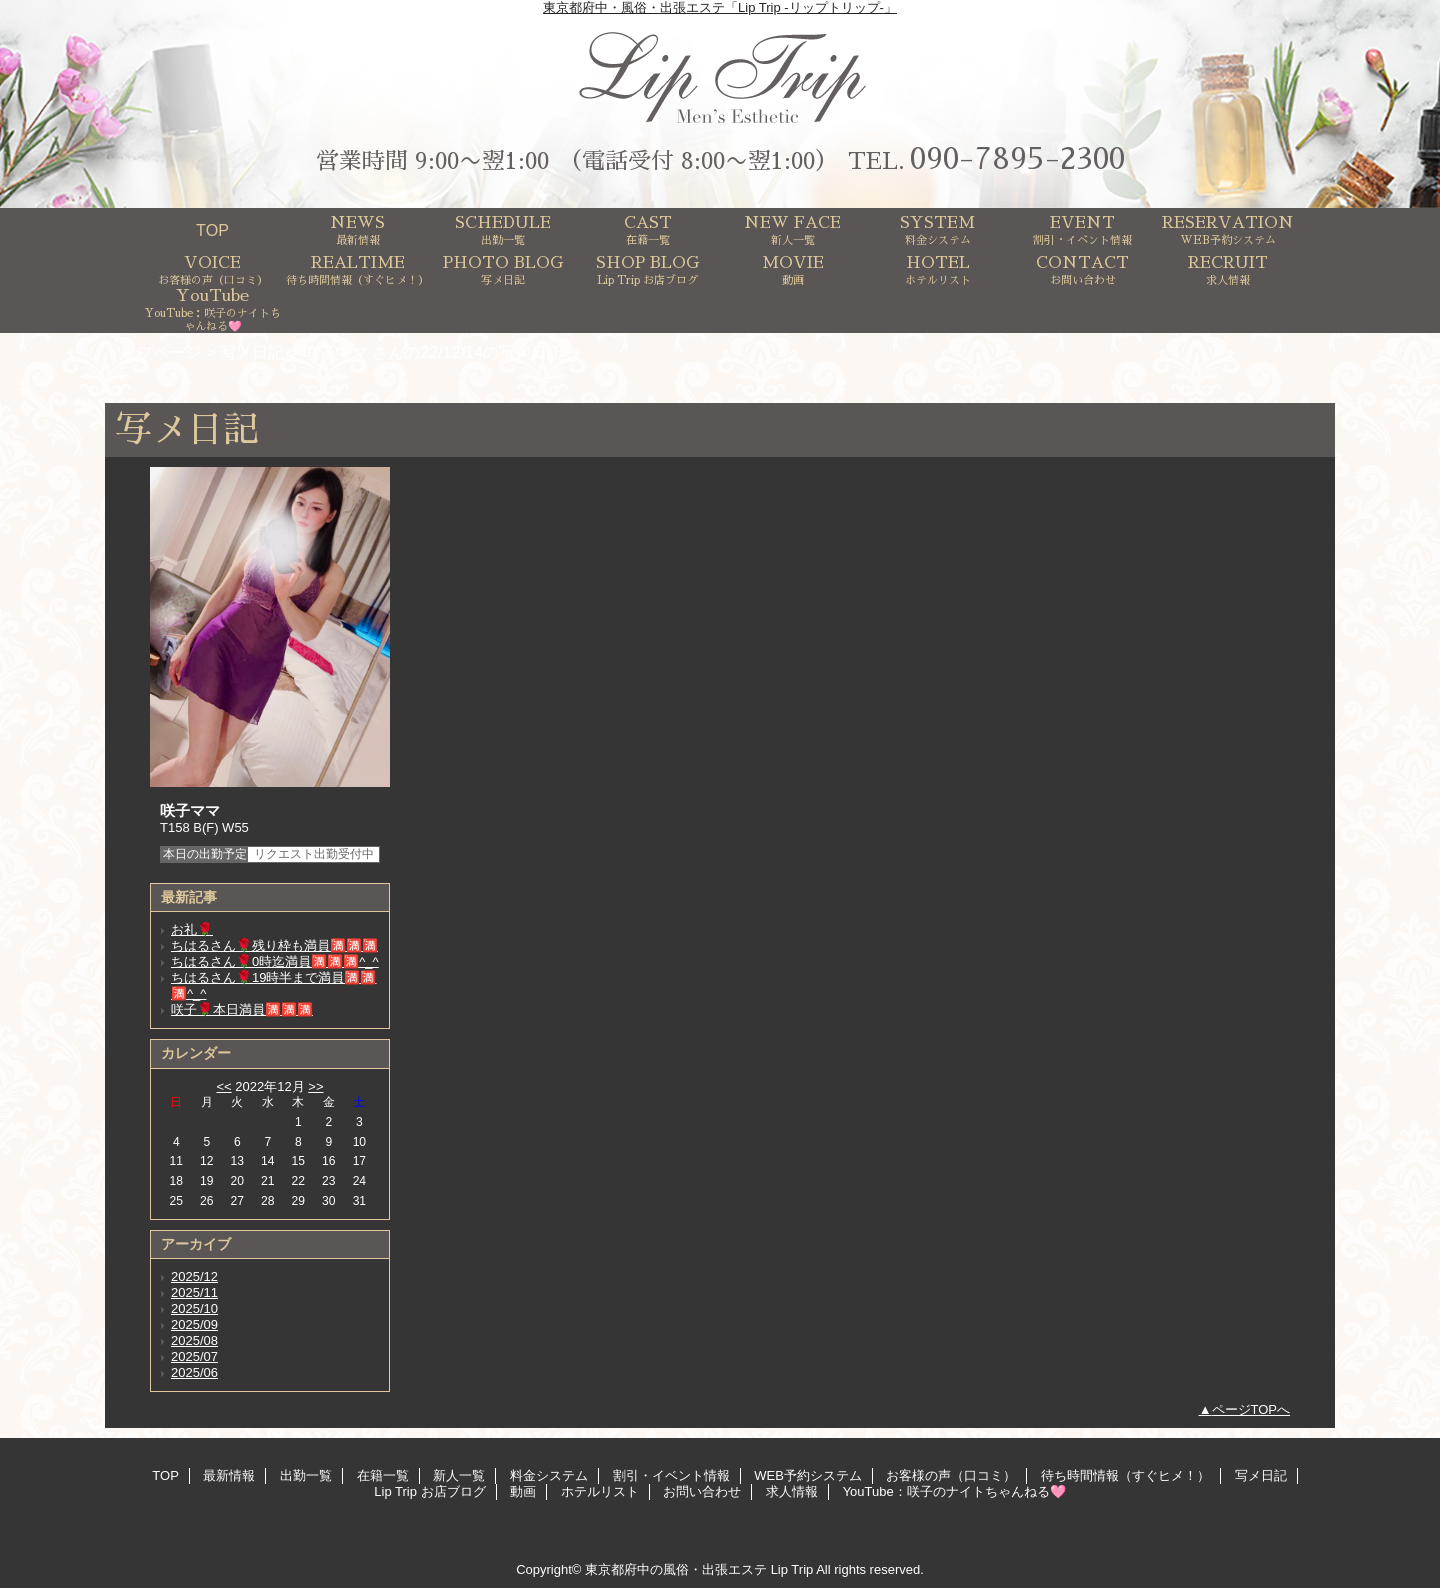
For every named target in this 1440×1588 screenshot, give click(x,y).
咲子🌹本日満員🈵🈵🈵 (242, 1009)
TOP (212, 230)
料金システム (549, 1475)
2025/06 (194, 1372)
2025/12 (194, 1276)
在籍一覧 (383, 1475)
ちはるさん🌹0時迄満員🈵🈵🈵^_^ (275, 961)
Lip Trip (792, 1569)
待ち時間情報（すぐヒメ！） (1125, 1475)
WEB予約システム (808, 1475)
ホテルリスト (600, 1491)
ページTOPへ (1251, 1409)
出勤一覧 (306, 1475)
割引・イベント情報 (671, 1475)
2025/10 (194, 1308)
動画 (523, 1491)
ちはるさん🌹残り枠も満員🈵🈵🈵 (274, 945)
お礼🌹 (192, 929)
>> (315, 1086)
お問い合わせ (702, 1491)
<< (223, 1086)
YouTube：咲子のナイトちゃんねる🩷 (954, 1491)
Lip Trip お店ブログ (429, 1491)
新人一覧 (459, 1475)
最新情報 (229, 1475)
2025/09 (194, 1324)
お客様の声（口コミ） (951, 1475)
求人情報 (792, 1491)
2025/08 (194, 1340)
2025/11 (194, 1292)
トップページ (153, 352)
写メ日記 (252, 352)
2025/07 (194, 1356)
